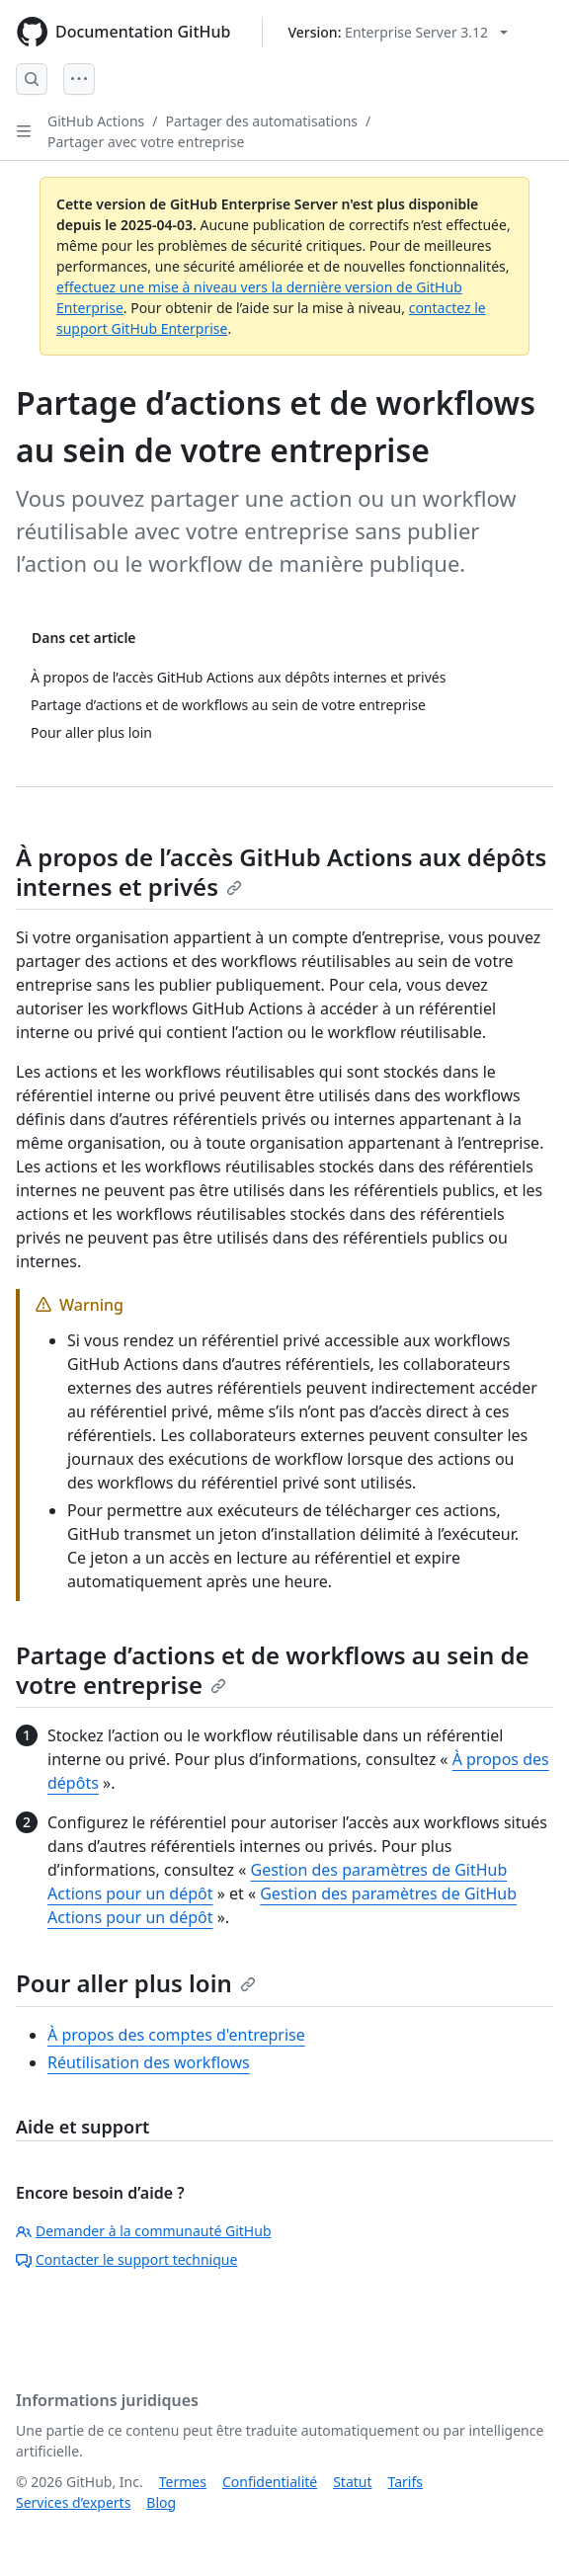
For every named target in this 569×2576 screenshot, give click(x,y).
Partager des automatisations (262, 121)
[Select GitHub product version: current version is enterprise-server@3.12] (398, 32)
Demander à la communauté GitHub (144, 2230)
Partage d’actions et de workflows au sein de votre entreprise (272, 1670)
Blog (161, 2502)
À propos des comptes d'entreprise (176, 2035)
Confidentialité (269, 2481)
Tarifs (405, 2481)
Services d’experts (73, 2502)
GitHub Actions (95, 121)
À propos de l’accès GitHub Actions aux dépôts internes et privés (281, 872)
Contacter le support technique (126, 2259)
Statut (352, 2481)
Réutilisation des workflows (148, 2062)
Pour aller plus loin (136, 1983)
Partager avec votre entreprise (145, 141)
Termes (182, 2481)
